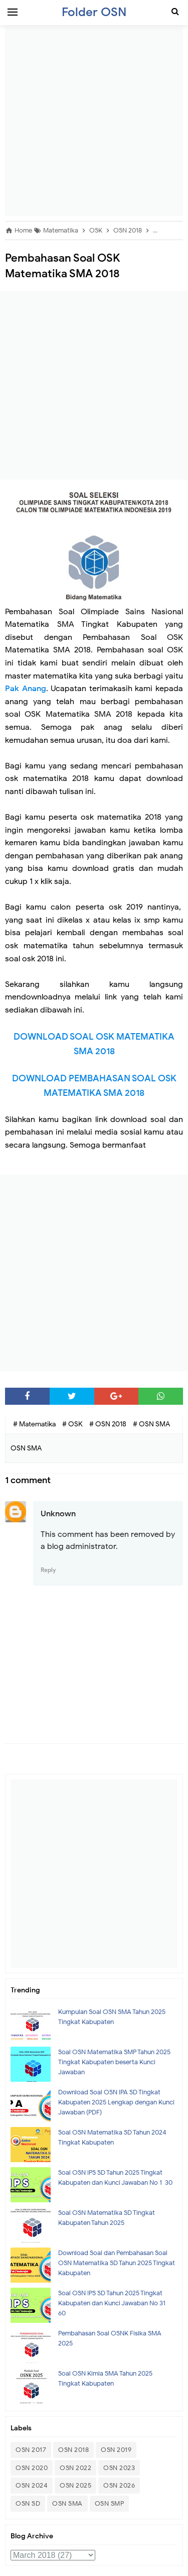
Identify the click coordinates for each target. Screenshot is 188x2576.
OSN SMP (109, 2503)
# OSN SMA (151, 1424)
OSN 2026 (119, 2485)
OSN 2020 (32, 2467)
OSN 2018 (73, 2449)
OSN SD (28, 2503)
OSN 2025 (75, 2485)
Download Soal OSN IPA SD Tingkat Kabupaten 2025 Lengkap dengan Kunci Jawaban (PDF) (116, 2102)
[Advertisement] (94, 122)
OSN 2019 (116, 2449)
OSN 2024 (32, 2485)
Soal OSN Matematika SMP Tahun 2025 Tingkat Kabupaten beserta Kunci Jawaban (114, 2062)
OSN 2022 (75, 2467)
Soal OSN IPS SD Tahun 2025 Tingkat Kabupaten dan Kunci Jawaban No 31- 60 (113, 2303)
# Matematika (35, 1424)
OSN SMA (67, 2503)
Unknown (58, 1514)
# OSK (73, 1424)
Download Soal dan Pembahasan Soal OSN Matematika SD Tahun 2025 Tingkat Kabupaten (116, 2263)
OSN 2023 (119, 2467)
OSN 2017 (31, 2449)
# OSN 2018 (108, 1424)
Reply (48, 1570)
